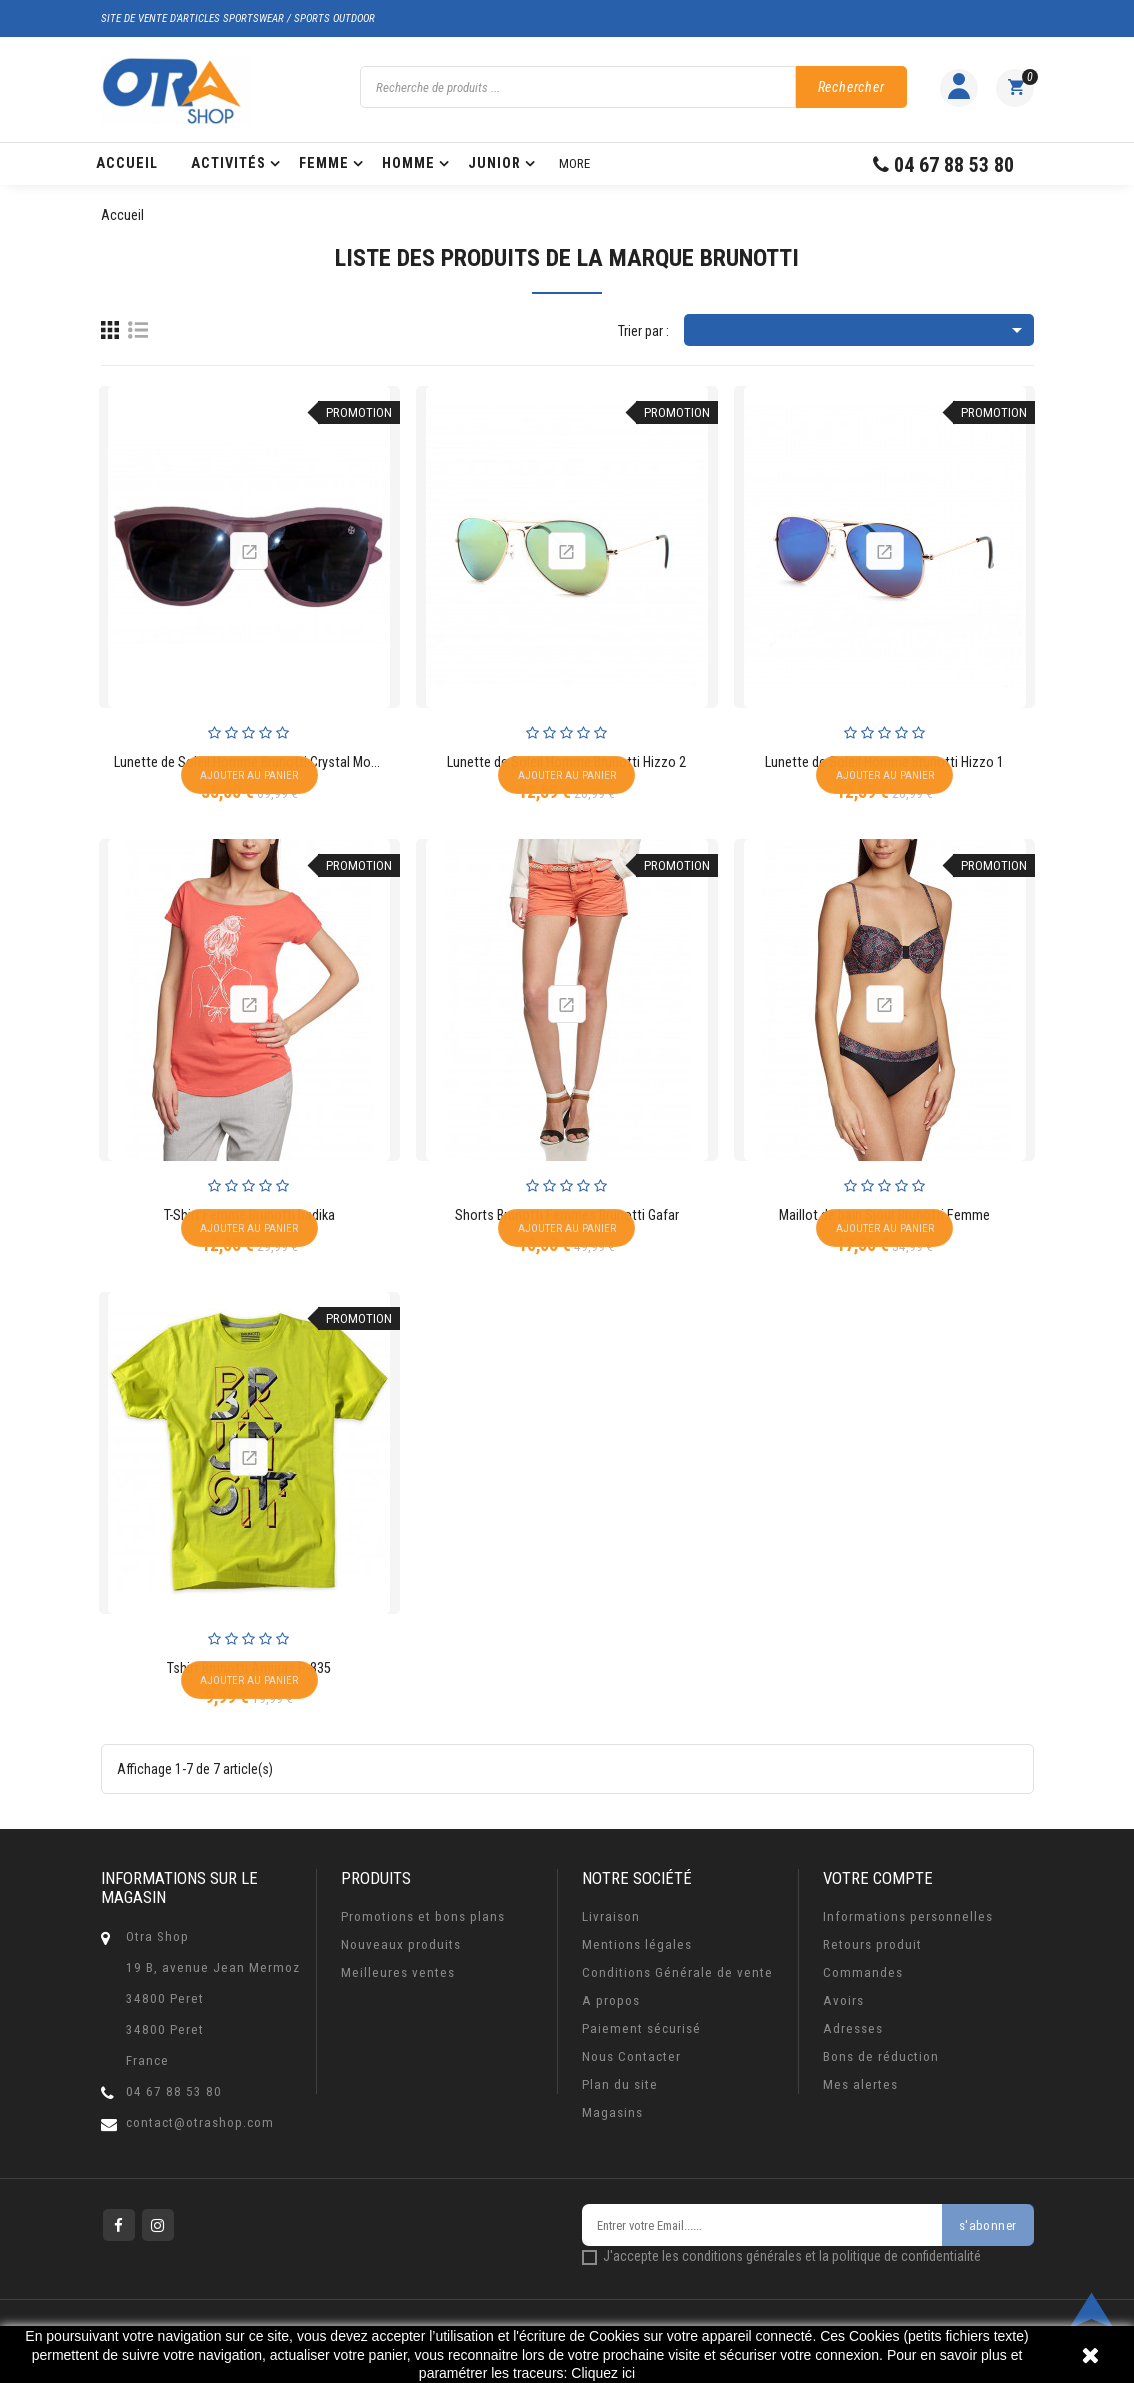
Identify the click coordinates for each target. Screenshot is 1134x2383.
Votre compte (878, 1878)
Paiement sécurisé (641, 2028)
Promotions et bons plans (423, 1916)
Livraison (611, 1916)
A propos (611, 2000)
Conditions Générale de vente (677, 1972)
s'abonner (988, 2226)
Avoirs (843, 2000)
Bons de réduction (881, 2056)
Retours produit (872, 1944)
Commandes (863, 1972)
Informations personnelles (908, 1916)
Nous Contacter (631, 2056)
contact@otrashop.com (200, 2122)
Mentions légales (637, 1944)
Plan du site (620, 2084)
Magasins (612, 2112)
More (574, 163)
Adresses (853, 2028)
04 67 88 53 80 (174, 2091)
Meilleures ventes (398, 1972)
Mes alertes (860, 2084)
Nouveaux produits (401, 1944)
